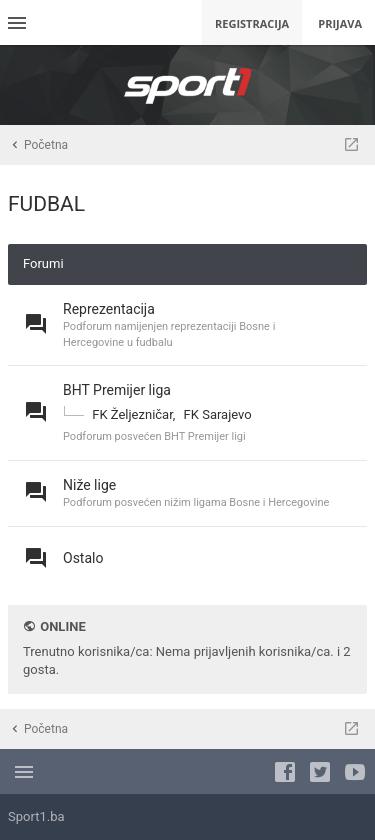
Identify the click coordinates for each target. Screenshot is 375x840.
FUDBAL (46, 204)
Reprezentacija (109, 309)
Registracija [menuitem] (252, 23)
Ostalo (83, 558)
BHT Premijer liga (117, 390)
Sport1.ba (36, 816)
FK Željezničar (132, 414)
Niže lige (89, 485)
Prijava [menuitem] (340, 23)
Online (62, 626)
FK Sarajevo (218, 414)
